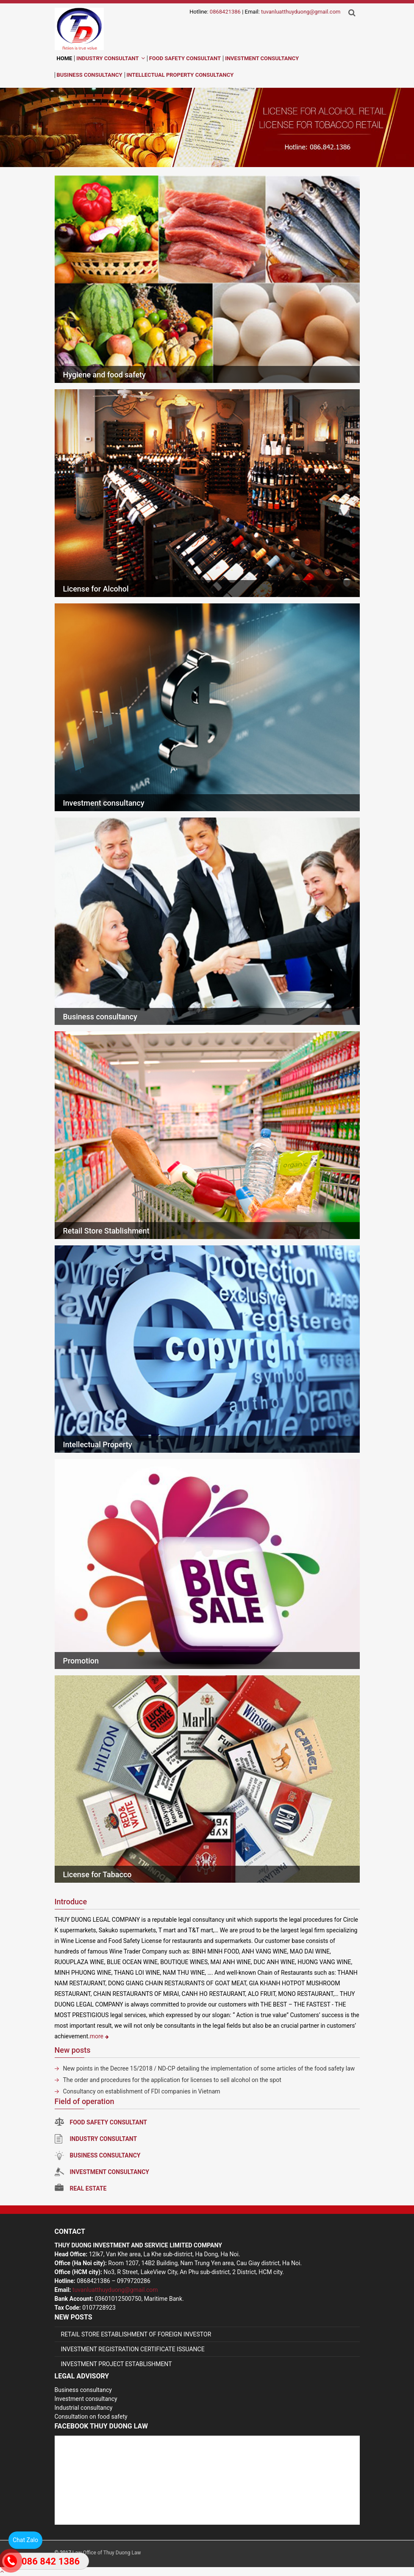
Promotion (81, 1660)
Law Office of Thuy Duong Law (106, 2553)
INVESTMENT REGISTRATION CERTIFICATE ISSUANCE (133, 2349)
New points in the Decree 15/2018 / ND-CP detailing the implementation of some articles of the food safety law (209, 2068)
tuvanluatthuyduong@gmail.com (300, 11)
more (99, 2036)
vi (214, 62)
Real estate (81, 2188)
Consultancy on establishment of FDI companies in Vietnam (141, 2091)
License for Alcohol (96, 588)
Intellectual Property (97, 1444)
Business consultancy (100, 1016)
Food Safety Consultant (185, 58)
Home (64, 58)
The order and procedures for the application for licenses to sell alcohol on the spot (172, 2079)
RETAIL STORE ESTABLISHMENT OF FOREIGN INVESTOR (136, 2334)
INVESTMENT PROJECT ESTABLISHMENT (116, 2364)
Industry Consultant (107, 58)
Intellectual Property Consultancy (180, 75)
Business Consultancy (89, 75)
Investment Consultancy (262, 58)
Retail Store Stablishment (106, 1230)
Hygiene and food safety (104, 374)
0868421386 (225, 11)
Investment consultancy (103, 802)
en (229, 62)
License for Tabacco (97, 1874)
